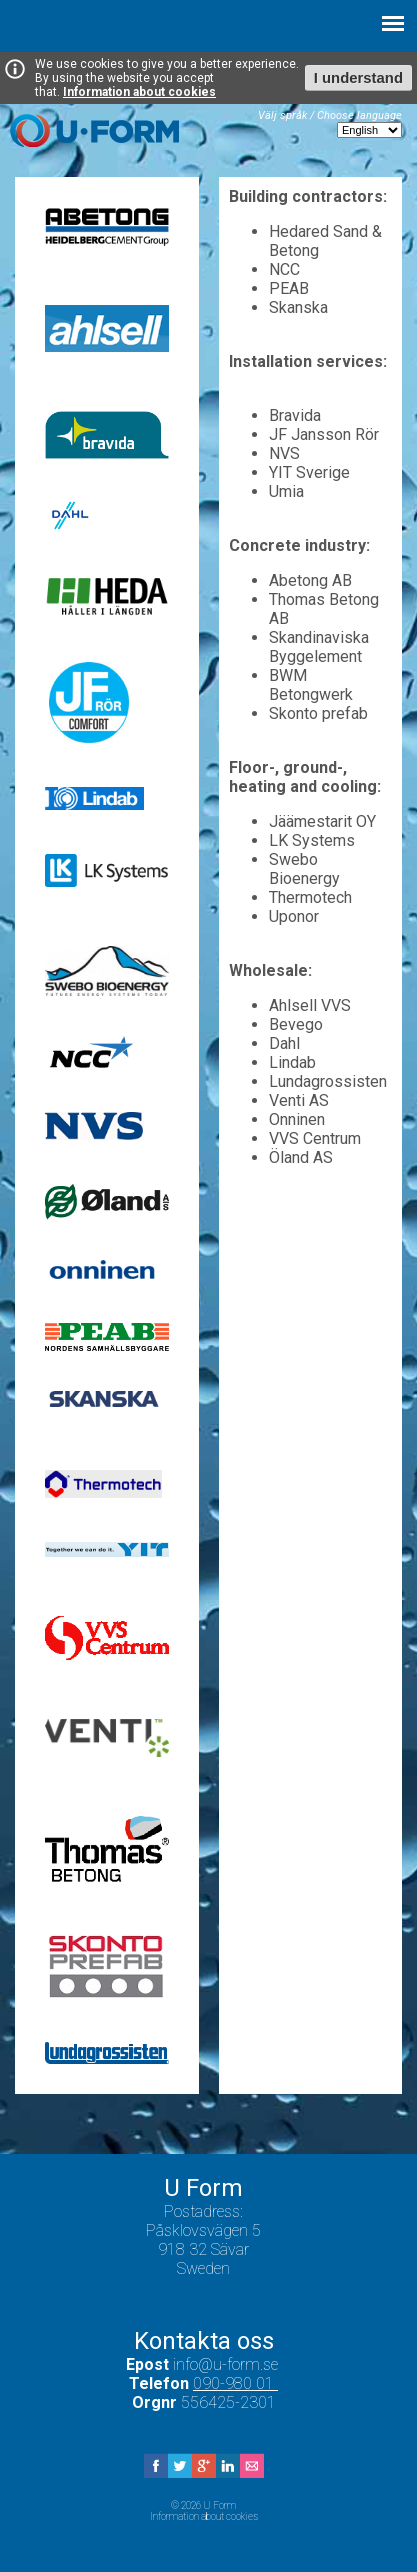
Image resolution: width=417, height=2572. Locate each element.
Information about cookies (139, 92)
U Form (94, 130)
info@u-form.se (227, 2364)
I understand (358, 78)
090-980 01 (235, 2383)
